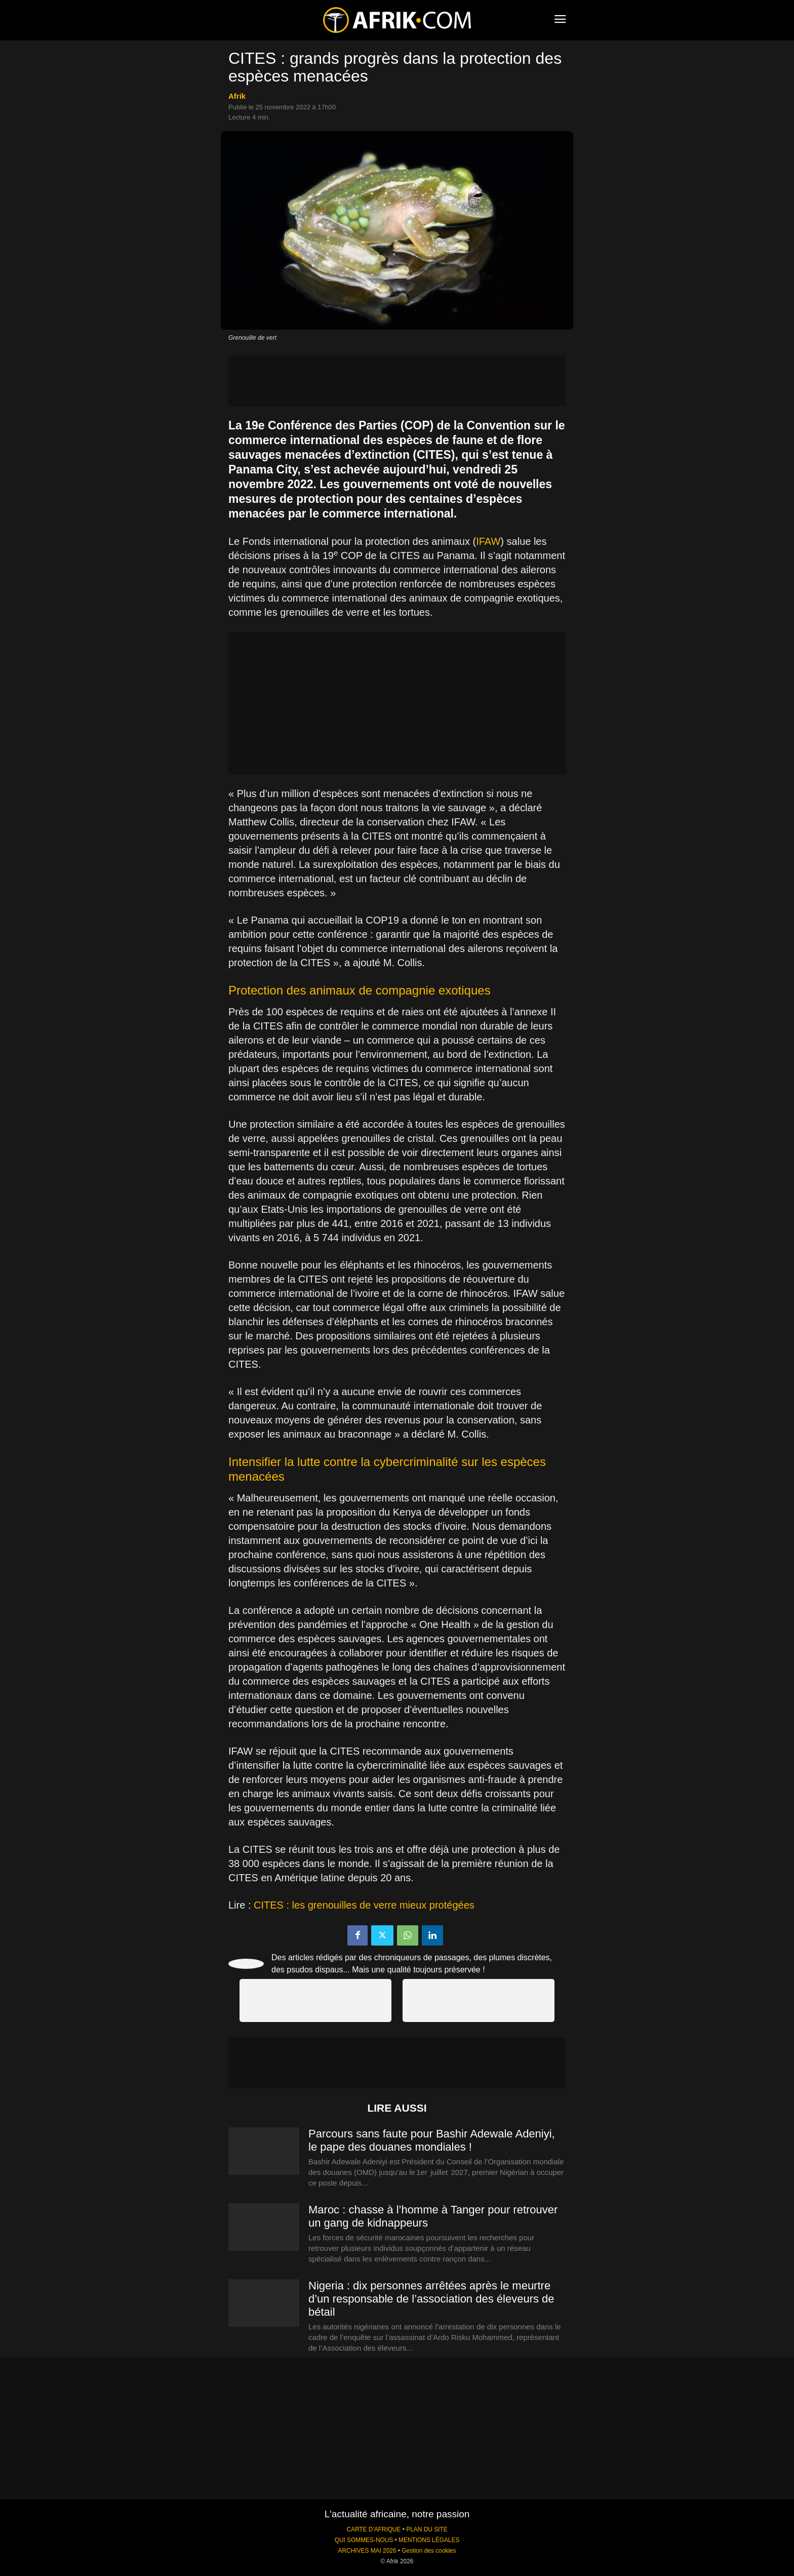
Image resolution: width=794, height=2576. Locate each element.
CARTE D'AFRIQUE (373, 2529)
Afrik (237, 96)
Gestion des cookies (429, 2550)
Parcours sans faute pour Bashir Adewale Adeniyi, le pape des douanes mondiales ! (431, 2140)
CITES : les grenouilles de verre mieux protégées (364, 1905)
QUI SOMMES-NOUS (364, 2540)
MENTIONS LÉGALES (429, 2540)
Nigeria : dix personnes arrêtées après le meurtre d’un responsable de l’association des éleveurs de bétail (431, 2298)
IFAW (488, 541)
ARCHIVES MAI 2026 (367, 2550)
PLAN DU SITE (426, 2529)
